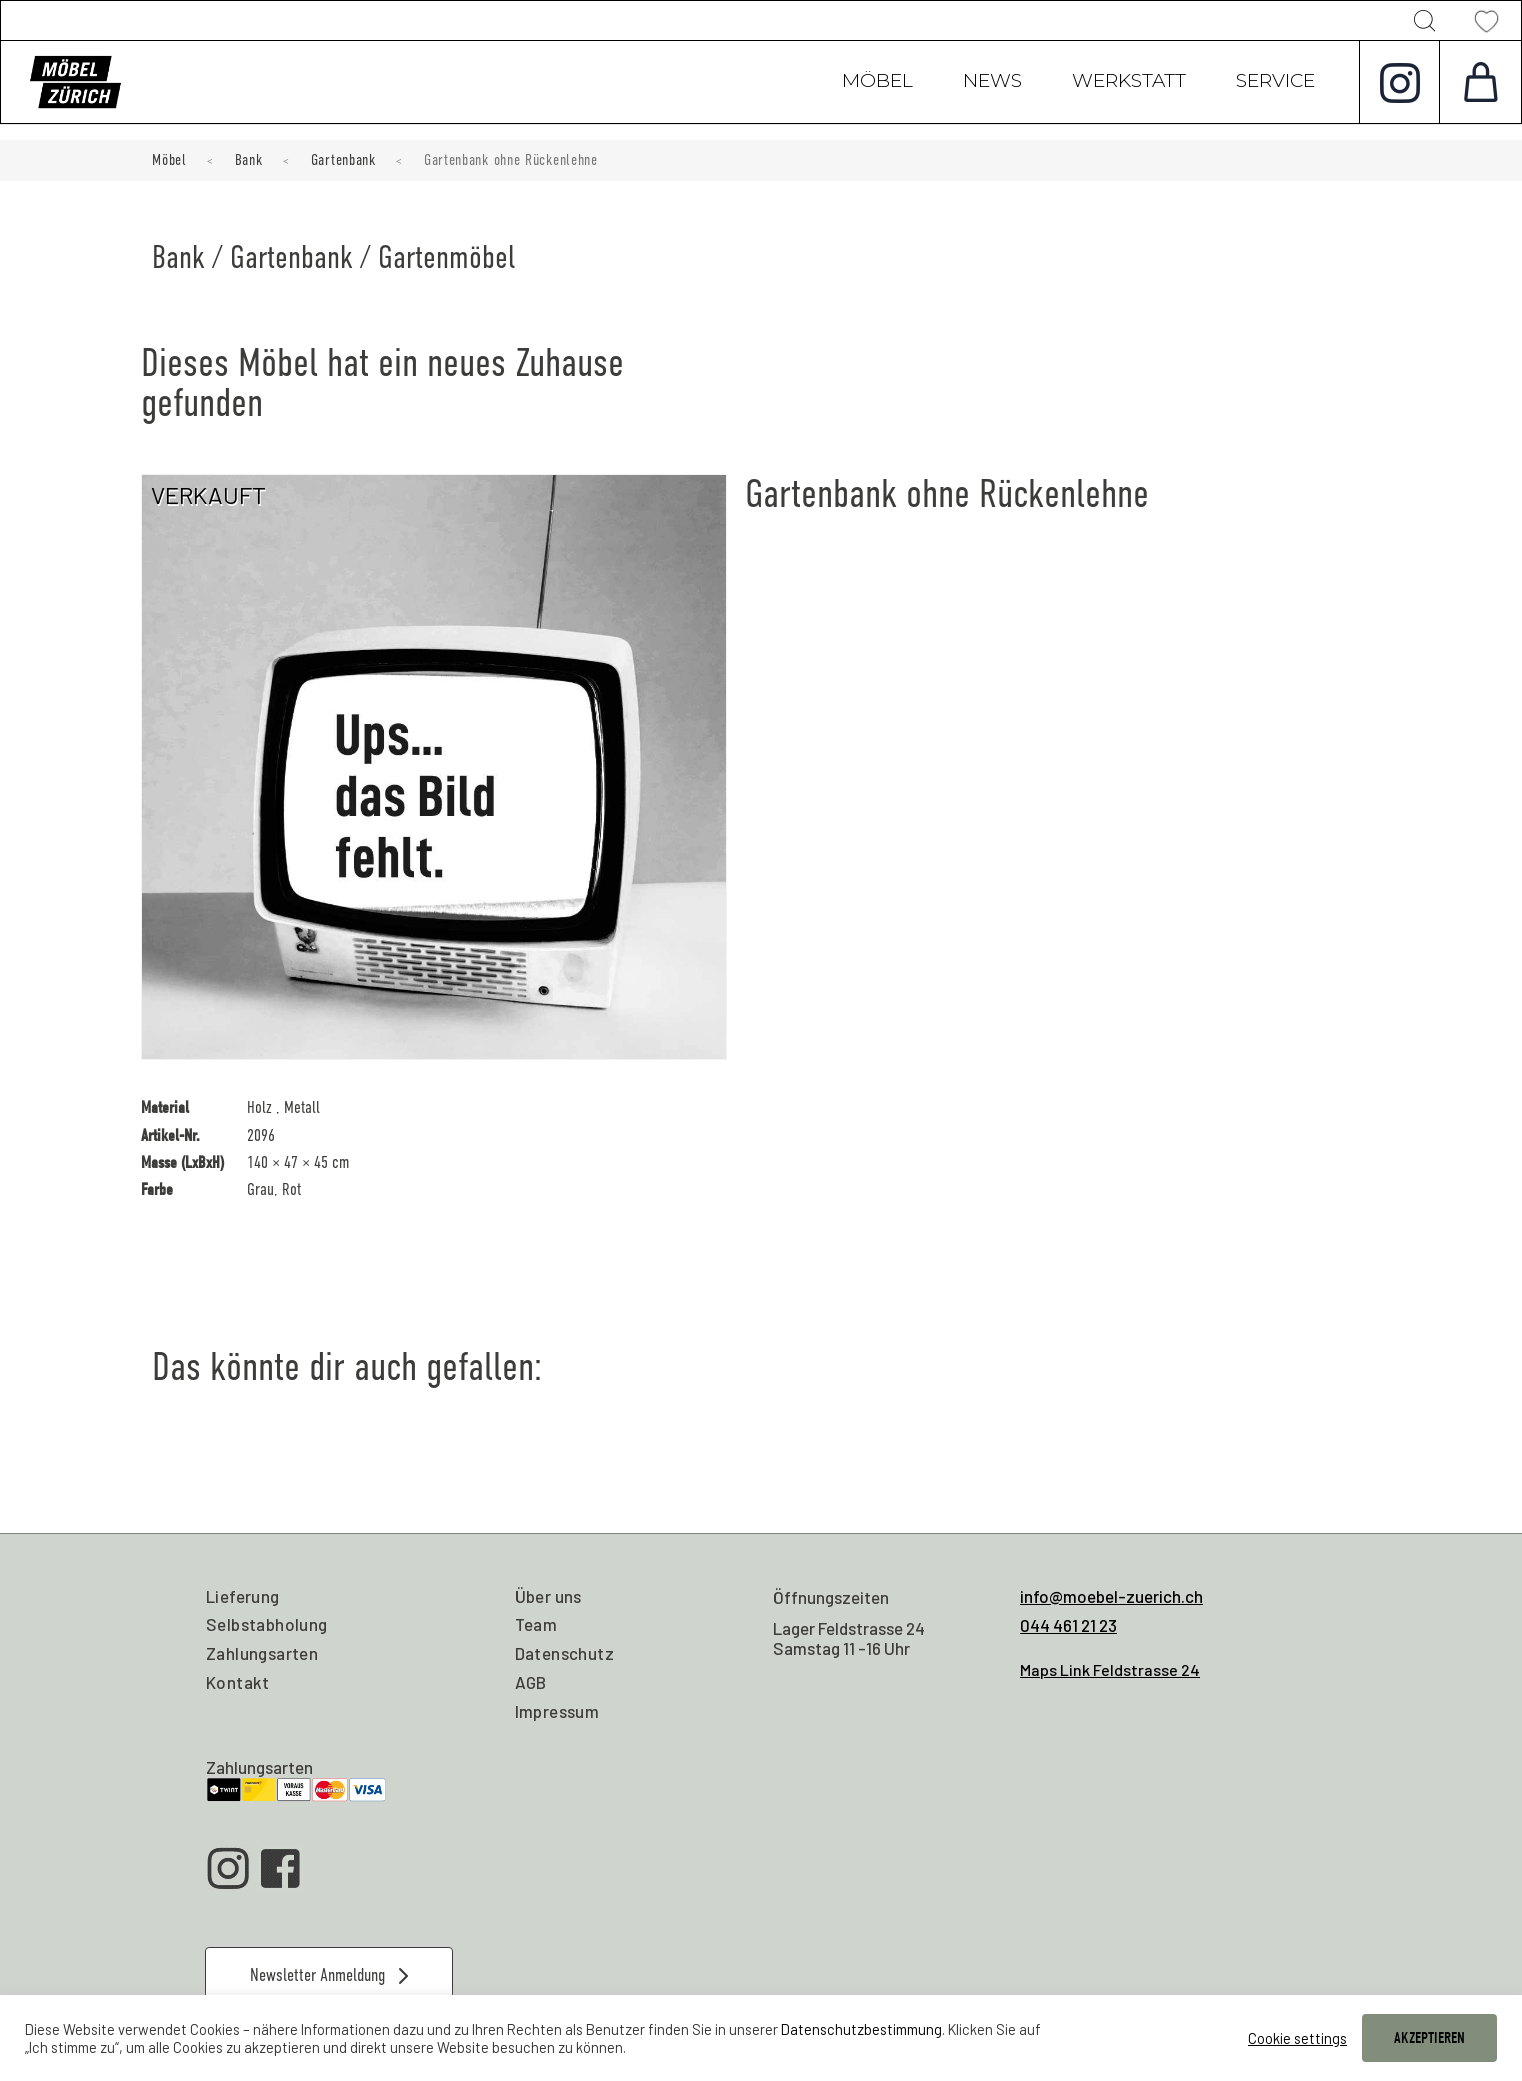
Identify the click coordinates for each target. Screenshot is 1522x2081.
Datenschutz (564, 1653)
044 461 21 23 (1068, 1625)
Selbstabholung (267, 1624)
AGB (531, 1682)
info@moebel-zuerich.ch (1111, 1596)
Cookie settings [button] (1297, 2038)
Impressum (557, 1711)
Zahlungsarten (262, 1653)
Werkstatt (1129, 83)
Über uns (548, 1596)
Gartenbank (343, 160)
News (992, 83)
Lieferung (243, 1596)
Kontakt (238, 1682)
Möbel (877, 83)
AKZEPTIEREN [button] (1429, 2038)
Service (1275, 83)
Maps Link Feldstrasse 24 (1110, 1669)
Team (536, 1624)
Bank (249, 160)
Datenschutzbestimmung (861, 2029)
